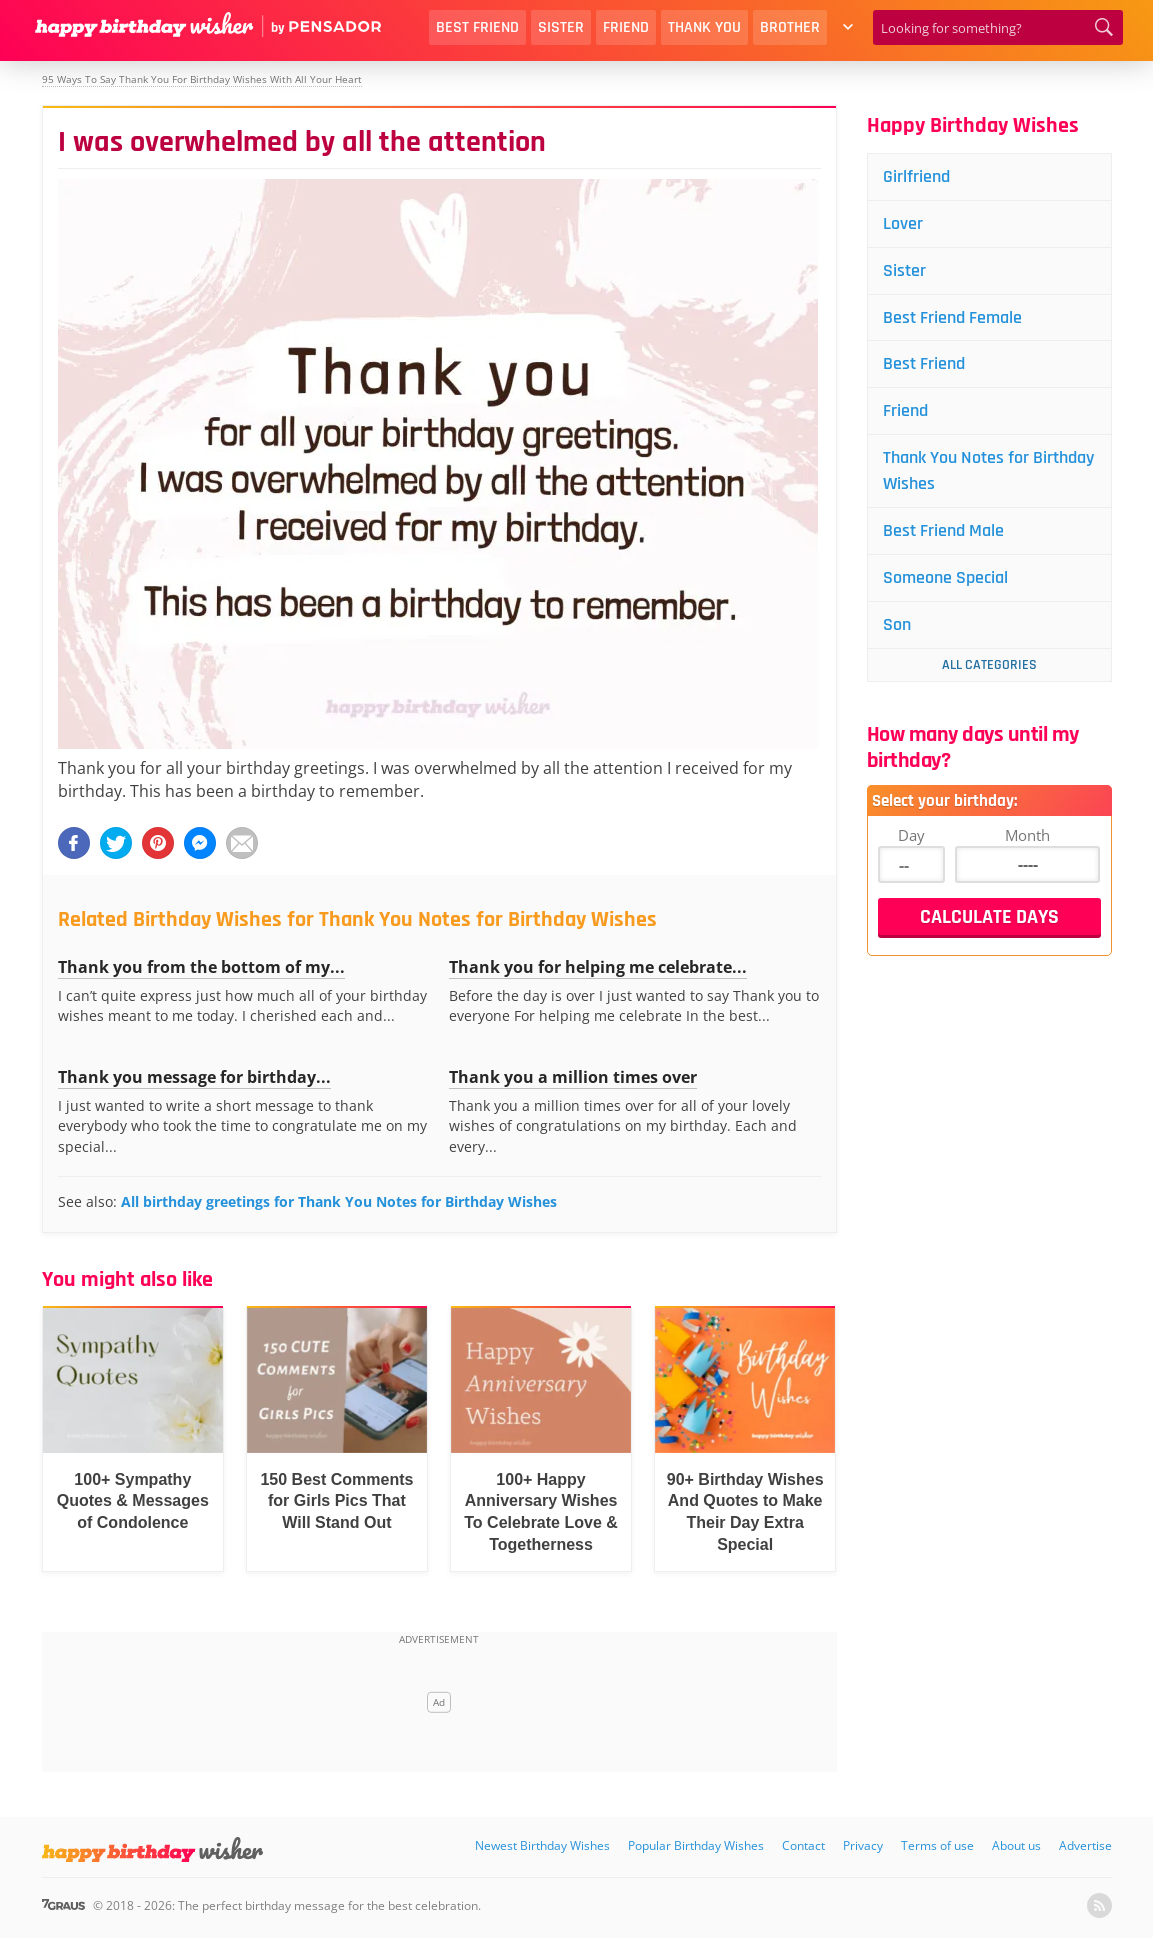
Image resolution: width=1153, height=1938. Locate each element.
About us (1016, 1845)
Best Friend (477, 27)
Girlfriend (916, 176)
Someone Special (945, 577)
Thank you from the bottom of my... (201, 967)
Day (911, 835)
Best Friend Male (943, 530)
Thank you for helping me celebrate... (598, 967)
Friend (626, 27)
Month (1027, 835)
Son (897, 624)
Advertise (1085, 1845)
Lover (903, 223)
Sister (561, 27)
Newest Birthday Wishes (542, 1845)
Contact (803, 1845)
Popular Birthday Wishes (696, 1845)
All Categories (989, 665)
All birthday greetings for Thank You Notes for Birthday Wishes (339, 1201)
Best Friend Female (952, 317)
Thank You (704, 27)
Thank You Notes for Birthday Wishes (988, 470)
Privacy (863, 1845)
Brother (790, 27)
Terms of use (937, 1845)
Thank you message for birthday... (194, 1077)
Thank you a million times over (573, 1077)
